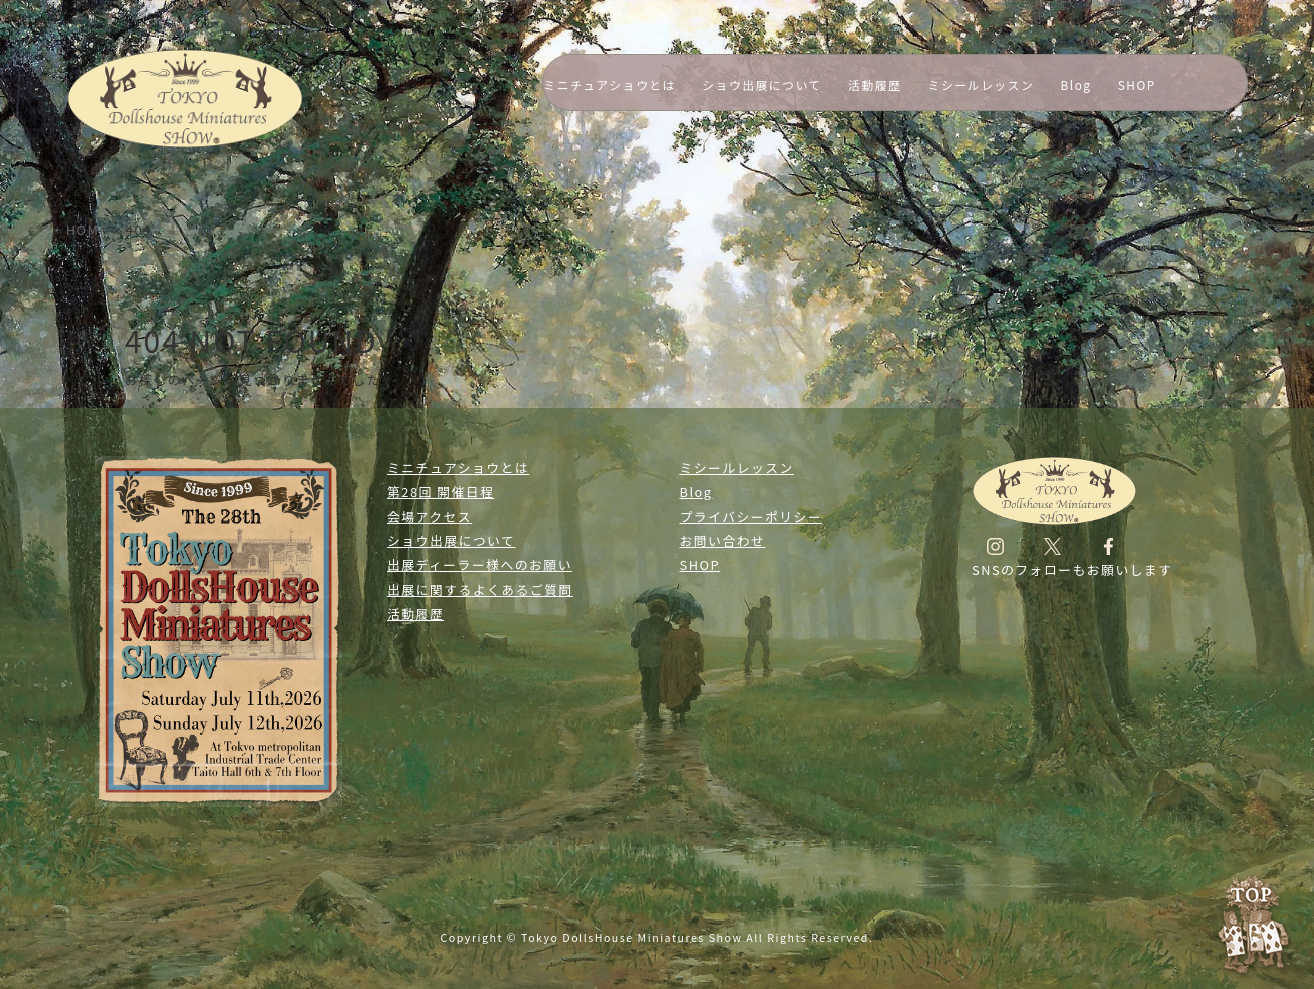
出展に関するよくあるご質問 (480, 589)
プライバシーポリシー (751, 516)
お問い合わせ (723, 540)
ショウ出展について (762, 84)
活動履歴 (874, 84)
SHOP (1137, 84)
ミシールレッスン (981, 84)
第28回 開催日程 (440, 491)
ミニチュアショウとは (609, 84)
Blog (1076, 84)
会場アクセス (429, 516)
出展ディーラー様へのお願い (479, 564)
